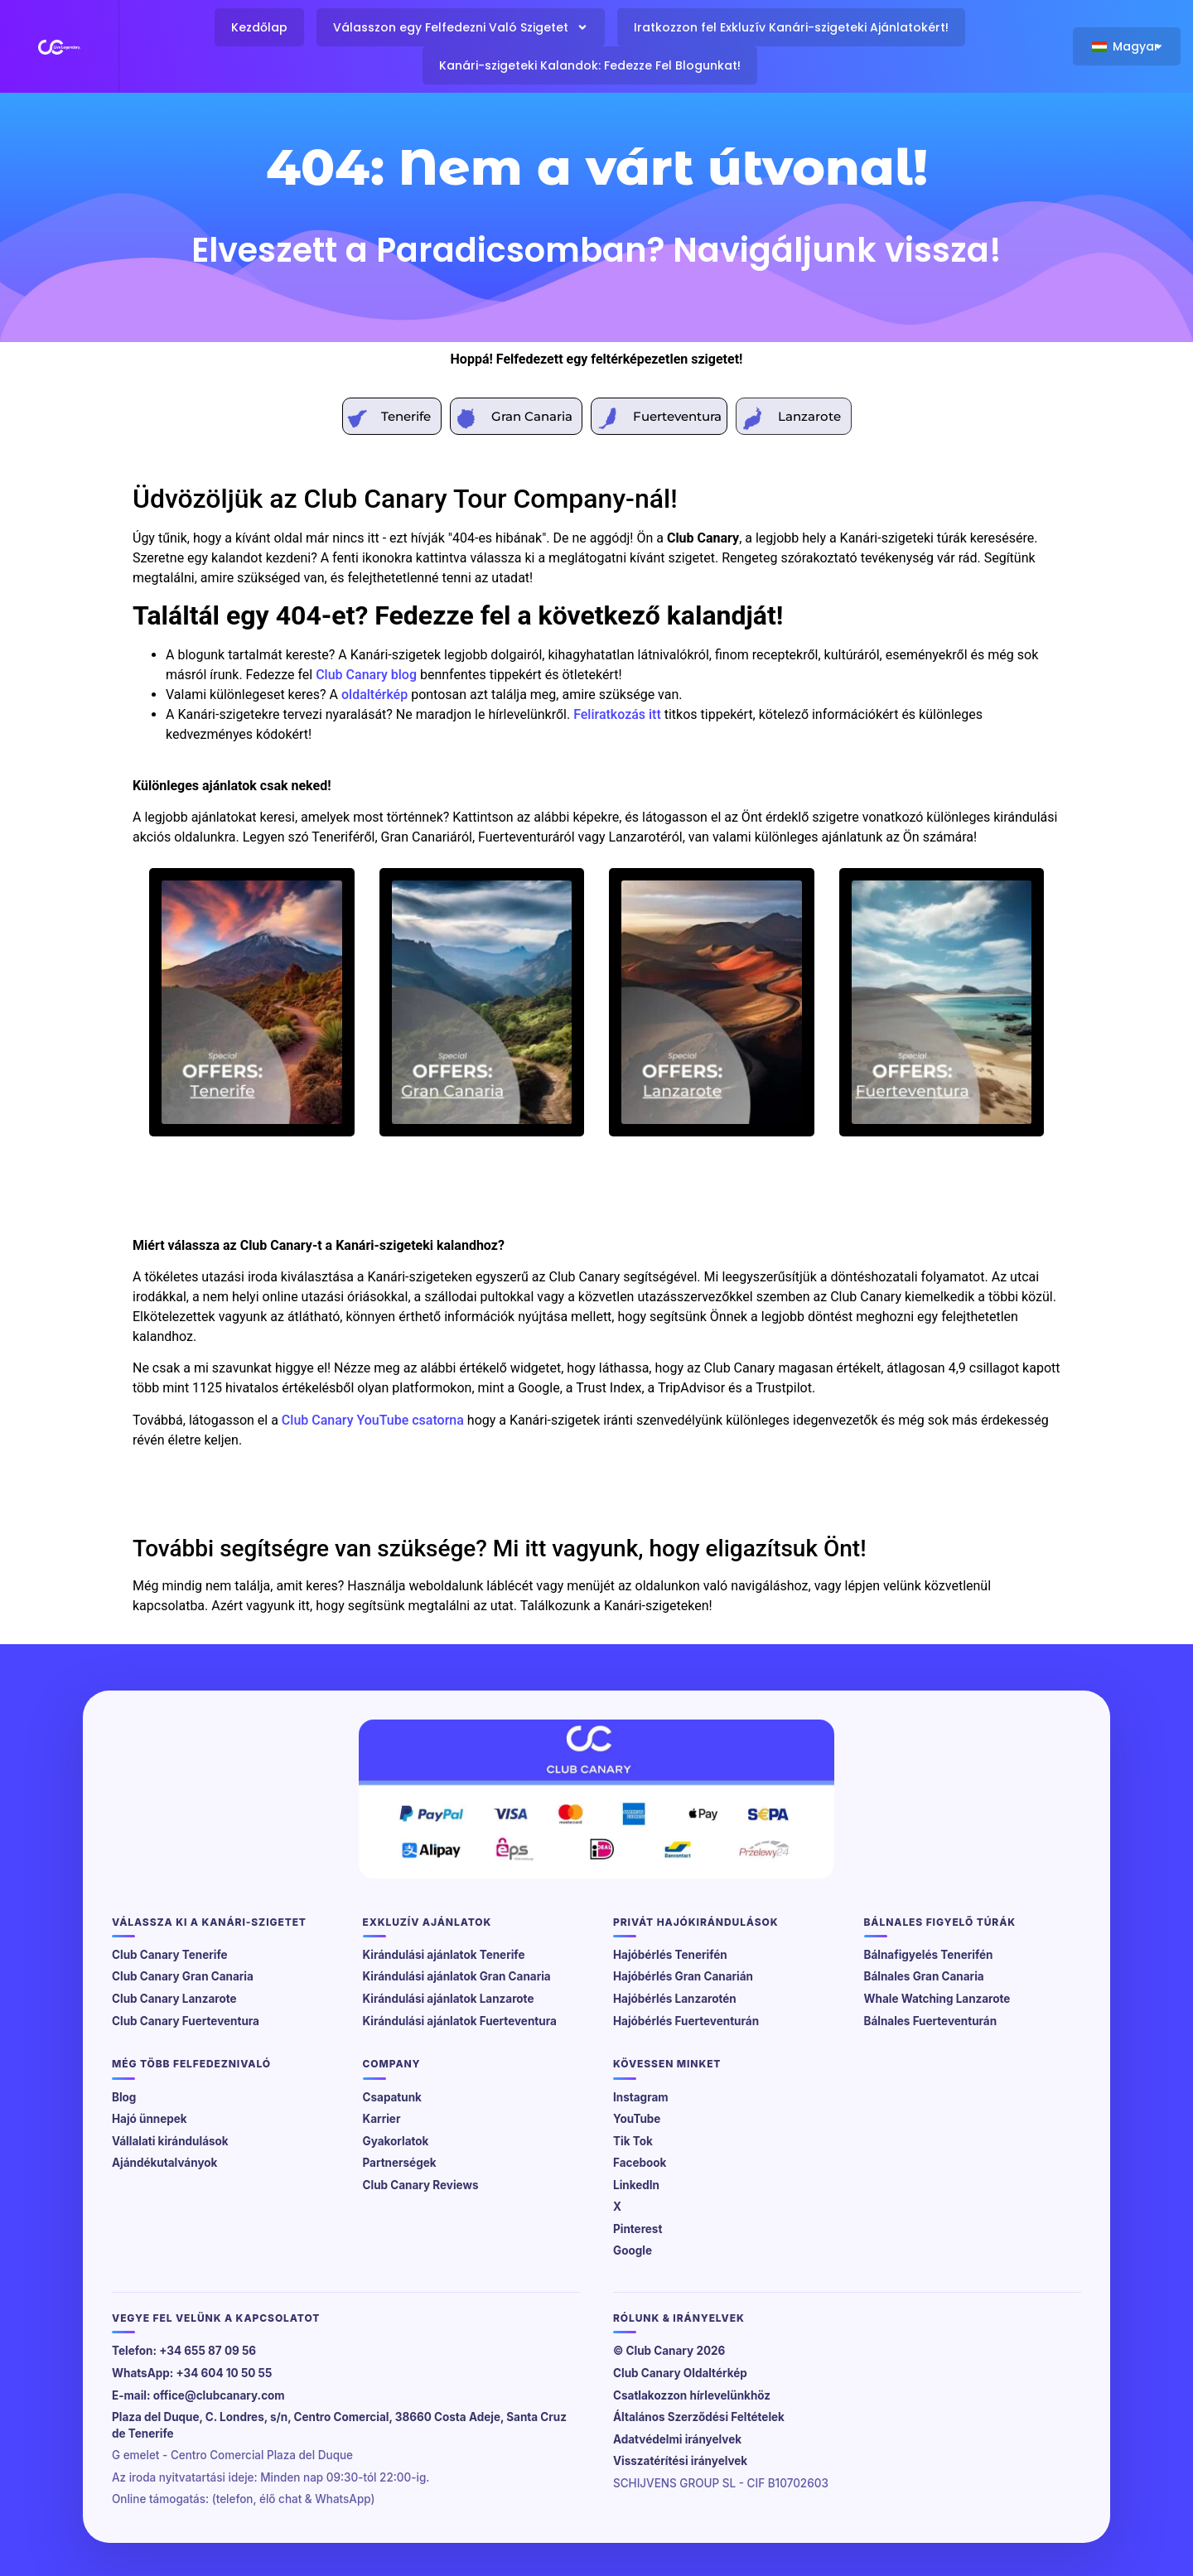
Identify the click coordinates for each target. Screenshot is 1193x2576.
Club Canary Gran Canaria (183, 1976)
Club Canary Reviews (421, 2185)
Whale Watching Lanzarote (937, 1998)
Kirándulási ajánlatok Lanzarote (448, 1998)
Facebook (639, 2162)
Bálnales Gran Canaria (924, 1976)
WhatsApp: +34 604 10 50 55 (192, 2373)
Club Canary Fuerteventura (185, 2021)
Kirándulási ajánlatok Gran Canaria (457, 1976)
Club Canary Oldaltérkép (680, 2373)
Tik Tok (633, 2141)
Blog (124, 2097)
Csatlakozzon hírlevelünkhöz (691, 2395)
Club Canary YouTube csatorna (373, 1420)
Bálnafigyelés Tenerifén (928, 1954)
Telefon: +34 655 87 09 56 (184, 2350)
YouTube (636, 2118)
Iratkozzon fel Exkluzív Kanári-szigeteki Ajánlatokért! (791, 27)
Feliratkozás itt (617, 714)
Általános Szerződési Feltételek (699, 2417)
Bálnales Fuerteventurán (930, 2021)
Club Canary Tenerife (170, 1954)
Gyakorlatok (396, 2141)
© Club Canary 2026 (669, 2350)
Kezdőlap (259, 27)
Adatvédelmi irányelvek (677, 2439)
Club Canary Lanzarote (174, 1998)
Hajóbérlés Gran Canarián (683, 1976)
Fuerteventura (677, 416)
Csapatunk (392, 2097)
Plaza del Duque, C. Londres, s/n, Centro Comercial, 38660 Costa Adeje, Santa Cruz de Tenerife (339, 2425)
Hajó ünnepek (149, 2118)
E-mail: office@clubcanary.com (198, 2395)
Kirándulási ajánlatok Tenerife (444, 1954)
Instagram (641, 2097)
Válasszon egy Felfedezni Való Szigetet (460, 27)
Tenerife (406, 416)
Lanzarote (809, 416)
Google (632, 2250)
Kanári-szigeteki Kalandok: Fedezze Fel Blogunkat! (590, 65)
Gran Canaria (531, 416)
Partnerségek (400, 2162)
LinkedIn (636, 2185)
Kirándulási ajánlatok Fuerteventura (460, 2021)
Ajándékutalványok (164, 2162)
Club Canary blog (366, 675)
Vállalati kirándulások (170, 2141)
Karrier (382, 2118)
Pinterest (637, 2229)
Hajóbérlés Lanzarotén (675, 1998)
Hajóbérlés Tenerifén (670, 1954)
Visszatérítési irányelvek (680, 2460)
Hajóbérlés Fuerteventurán (686, 2021)
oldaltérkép (374, 694)
